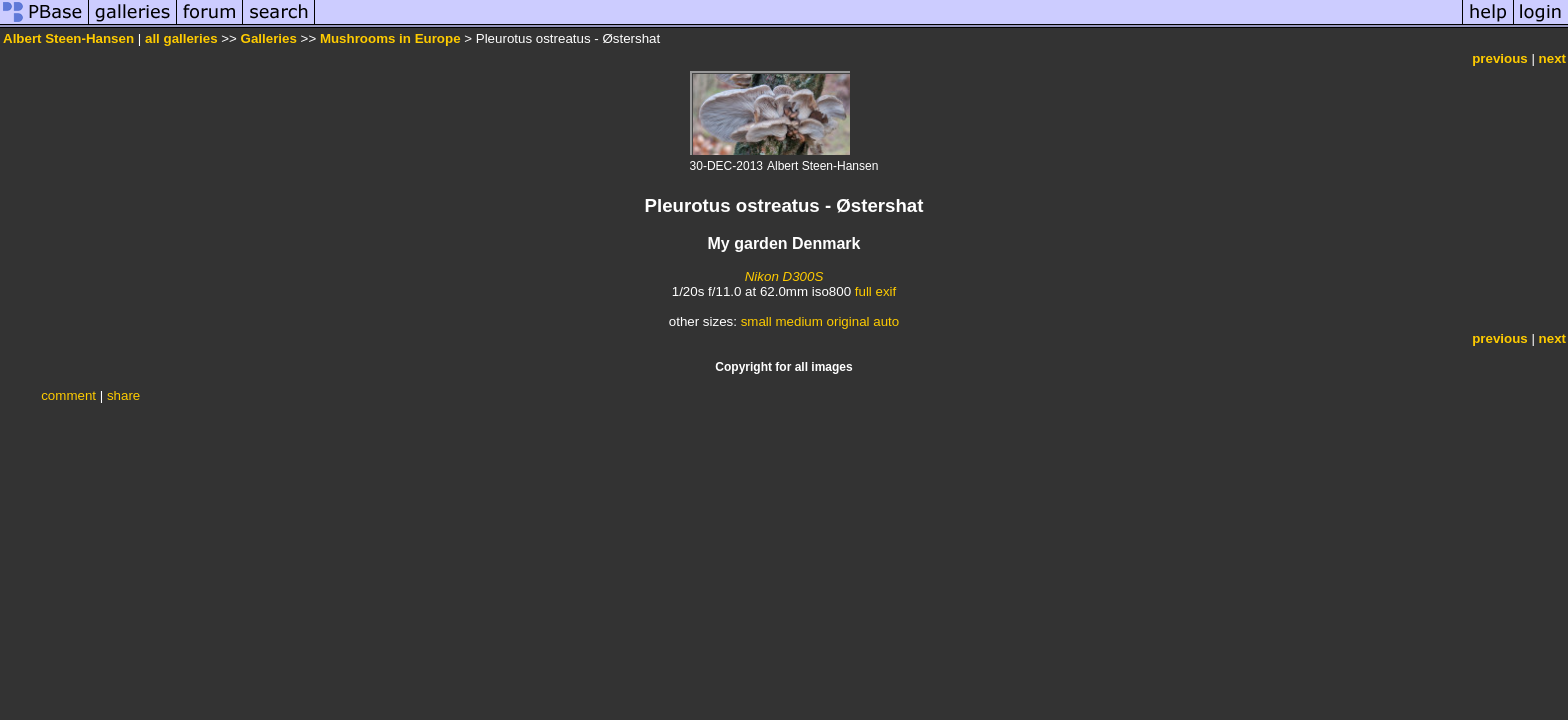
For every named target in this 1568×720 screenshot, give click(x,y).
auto (886, 321)
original (848, 321)
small (756, 321)
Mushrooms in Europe (390, 38)
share (123, 395)
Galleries (269, 38)
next (1552, 58)
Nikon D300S (784, 276)
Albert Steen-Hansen (68, 38)
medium (798, 321)
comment (68, 395)
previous (1500, 58)
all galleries (181, 38)
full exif (875, 291)
